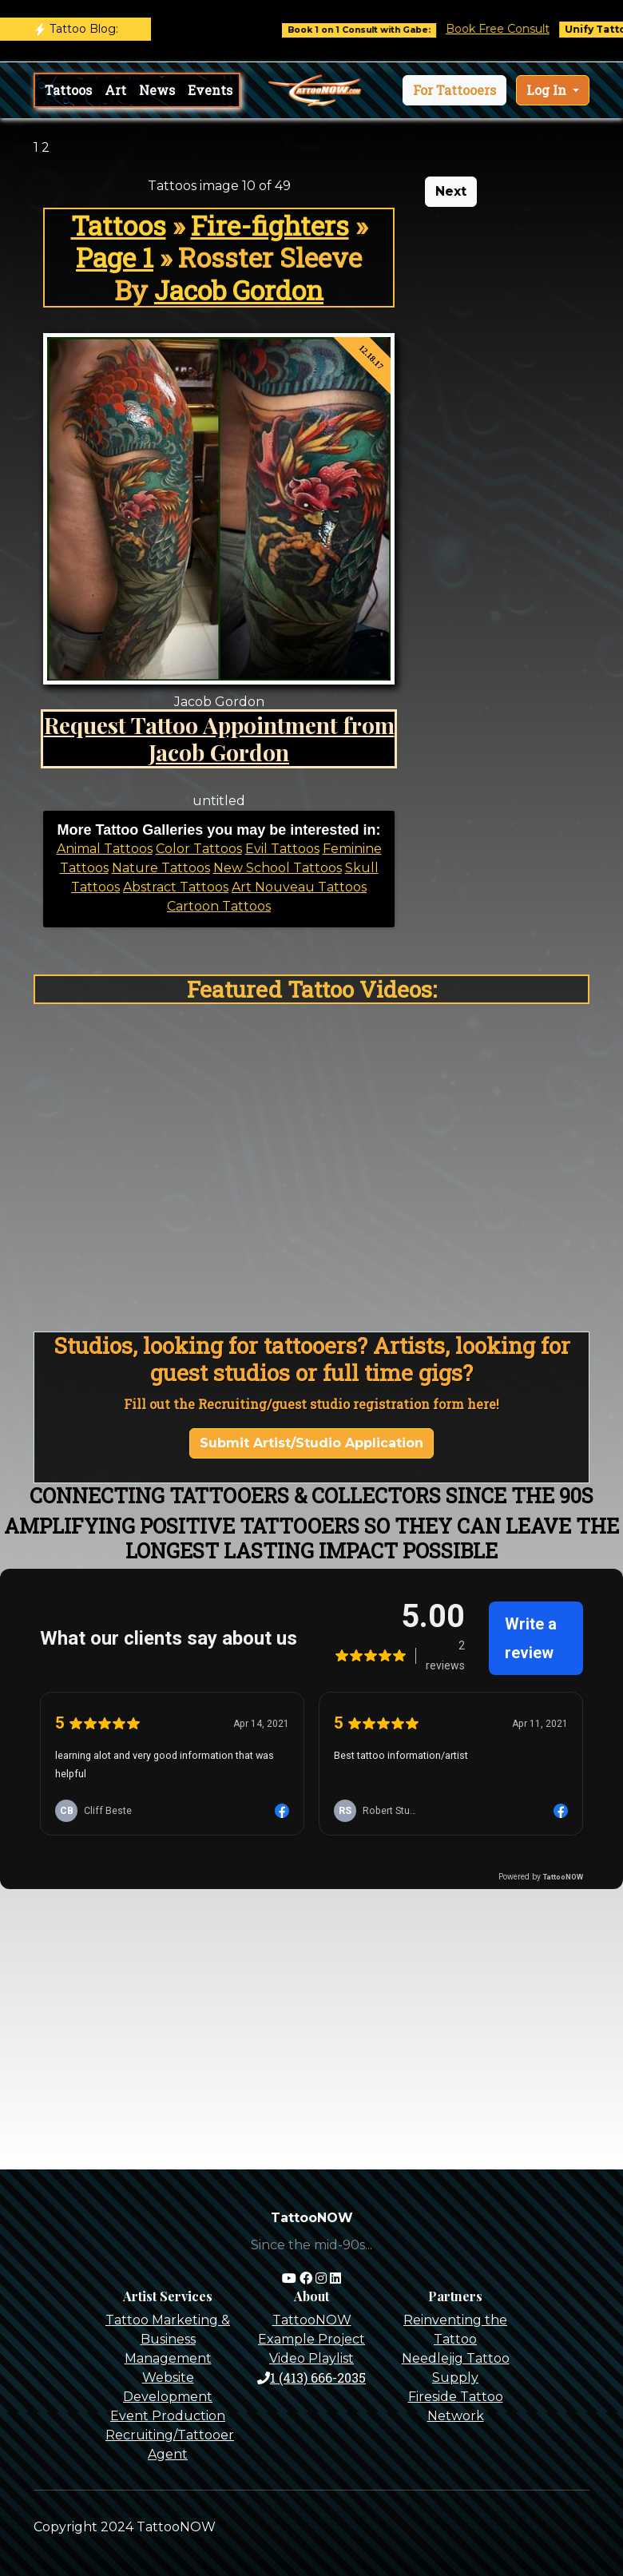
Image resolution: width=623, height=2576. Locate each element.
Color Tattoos (199, 848)
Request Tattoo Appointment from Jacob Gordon (219, 738)
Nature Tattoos (161, 867)
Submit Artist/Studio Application (311, 1443)
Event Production (167, 2415)
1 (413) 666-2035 (311, 2377)
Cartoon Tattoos (219, 906)
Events (210, 89)
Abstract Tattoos (175, 887)
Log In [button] (547, 89)
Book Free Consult (509, 29)
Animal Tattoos (105, 848)
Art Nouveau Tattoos (299, 887)
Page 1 (114, 257)
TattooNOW (311, 2320)
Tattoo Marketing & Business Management (167, 2339)
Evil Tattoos (282, 848)
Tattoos (68, 89)
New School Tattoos (277, 867)
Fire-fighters (270, 225)
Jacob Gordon (238, 290)
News (157, 89)
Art (115, 89)
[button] (454, 90)
